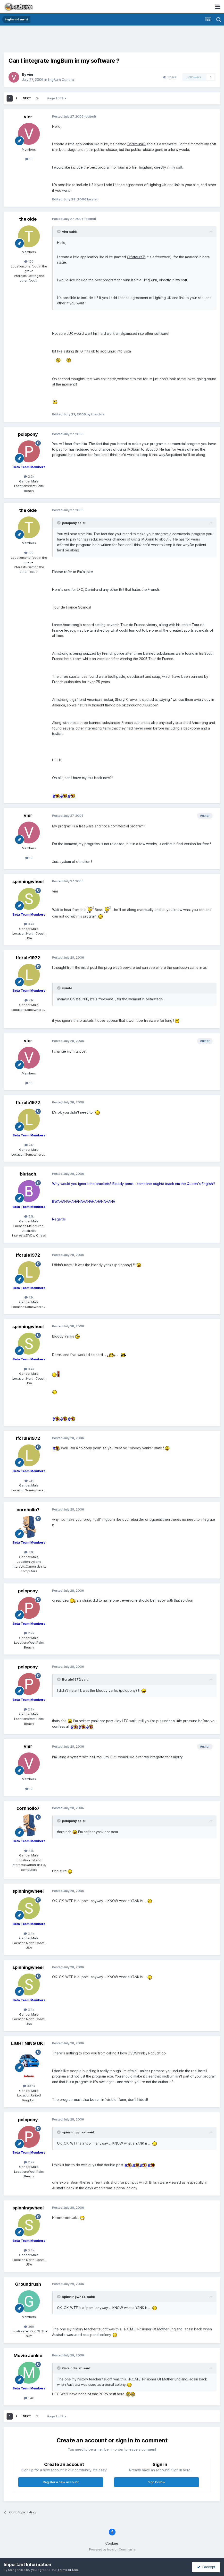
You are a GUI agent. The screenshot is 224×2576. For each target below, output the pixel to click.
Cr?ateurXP (136, 144)
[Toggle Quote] (59, 231)
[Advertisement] (112, 40)
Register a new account (61, 2482)
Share (169, 77)
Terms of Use (68, 2570)
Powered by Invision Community (112, 2549)
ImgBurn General (61, 79)
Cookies (112, 2543)
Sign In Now (156, 2482)
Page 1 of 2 (56, 98)
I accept (206, 2567)
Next (27, 98)
